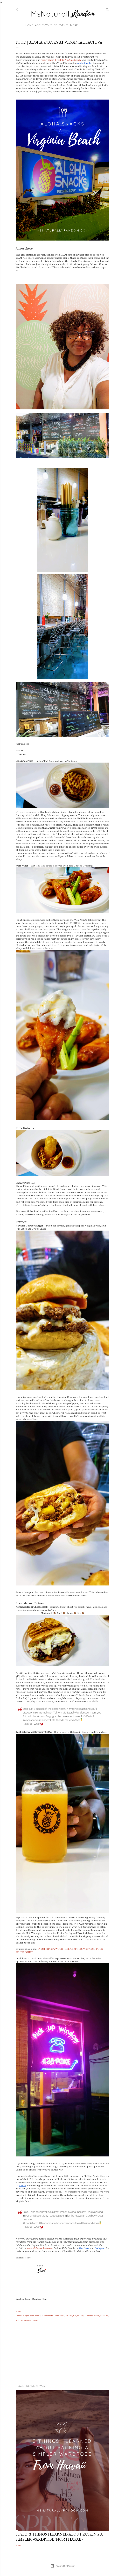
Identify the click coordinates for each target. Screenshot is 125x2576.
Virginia (19, 2320)
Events (63, 25)
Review (68, 2315)
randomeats (47, 2315)
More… (74, 25)
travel (96, 2315)
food (32, 2315)
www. (30, 2248)
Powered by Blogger (62, 2566)
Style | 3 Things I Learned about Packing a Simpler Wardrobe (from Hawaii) (59, 2537)
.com (50, 2248)
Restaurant (59, 2315)
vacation (104, 2315)
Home (29, 25)
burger (25, 2315)
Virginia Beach (31, 2320)
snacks (80, 2315)
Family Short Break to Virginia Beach (61, 59)
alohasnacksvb (40, 2248)
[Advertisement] (62, 2353)
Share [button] (18, 2311)
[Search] (107, 9)
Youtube (51, 25)
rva (74, 2315)
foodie (38, 2315)
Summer (88, 2315)
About (39, 25)
